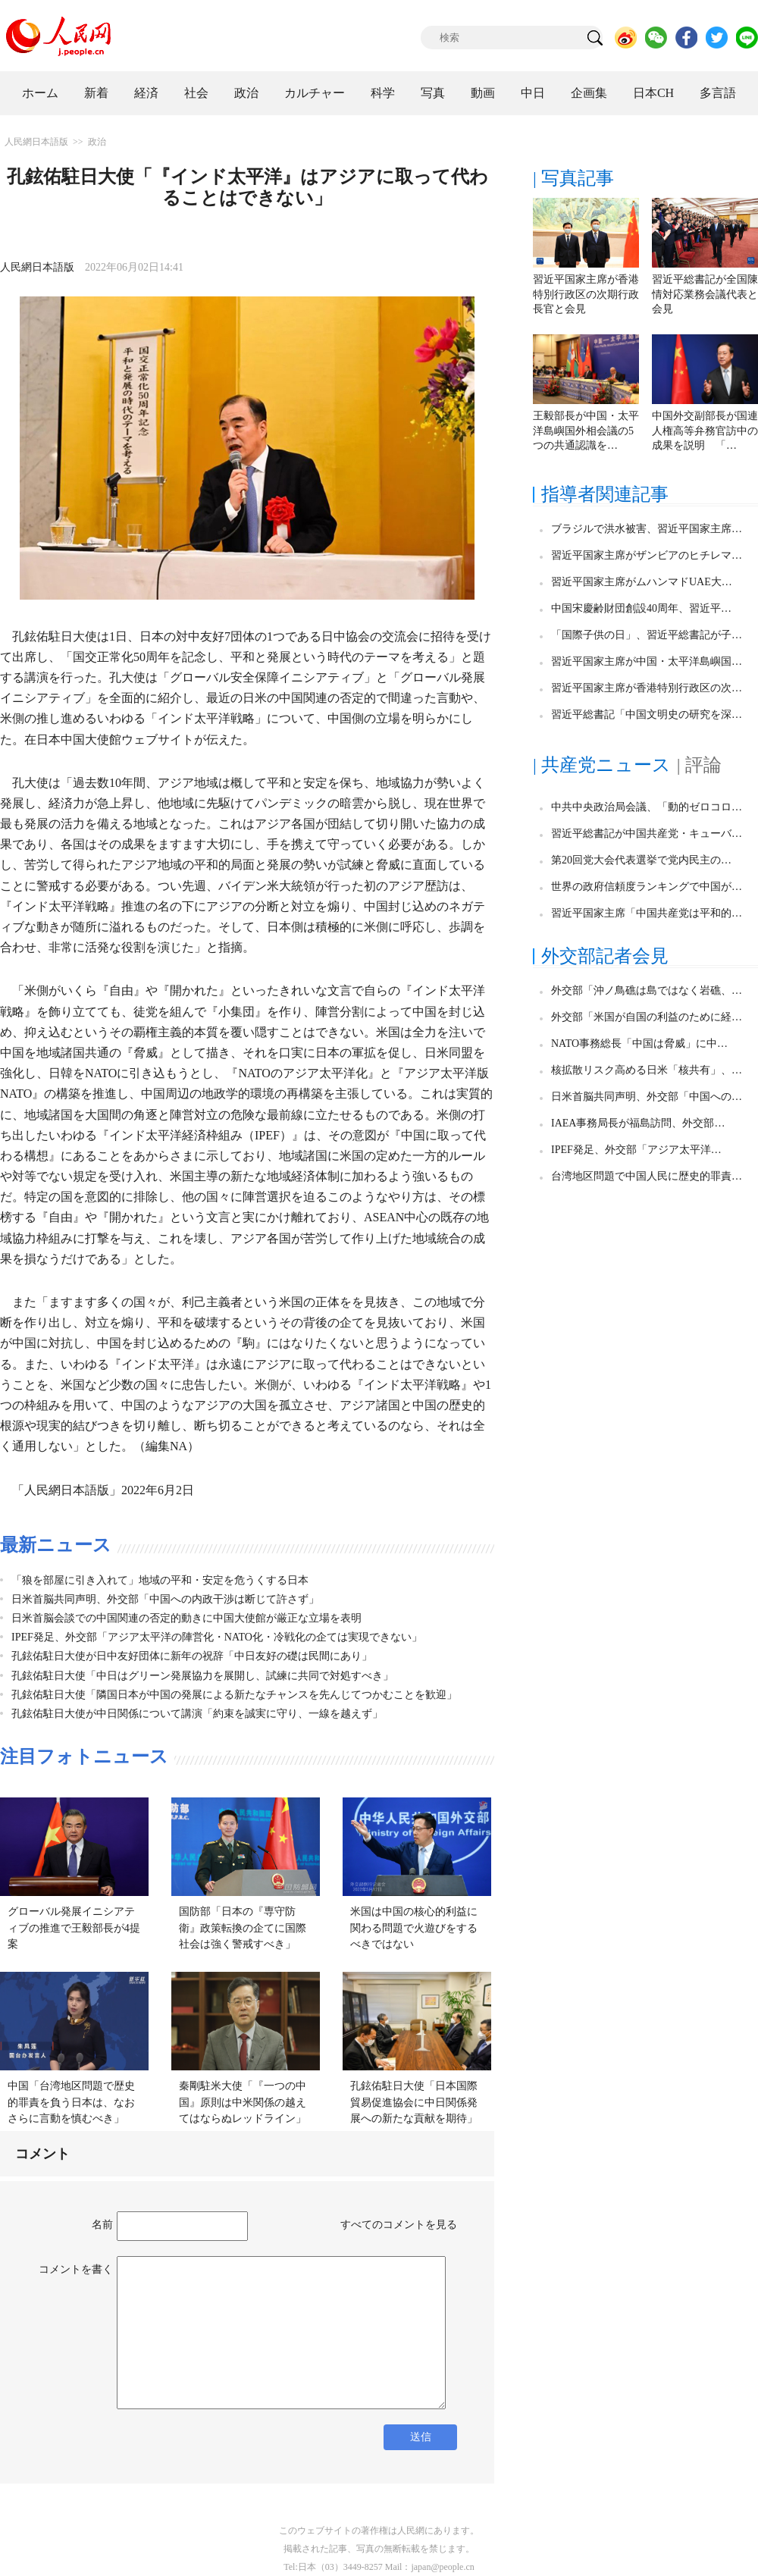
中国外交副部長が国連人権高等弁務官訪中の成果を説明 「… (705, 430)
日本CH (653, 92)
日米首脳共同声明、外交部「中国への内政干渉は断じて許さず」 (165, 1599)
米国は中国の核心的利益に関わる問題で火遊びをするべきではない (414, 1928)
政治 (246, 92)
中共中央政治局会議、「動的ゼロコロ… (646, 807)
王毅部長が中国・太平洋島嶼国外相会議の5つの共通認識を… (586, 430)
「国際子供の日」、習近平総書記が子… (646, 635)
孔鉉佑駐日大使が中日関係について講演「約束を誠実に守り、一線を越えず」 (197, 1713)
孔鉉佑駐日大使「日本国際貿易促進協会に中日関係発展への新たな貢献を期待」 (414, 2102)
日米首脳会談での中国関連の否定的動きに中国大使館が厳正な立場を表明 (186, 1618)
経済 (146, 92)
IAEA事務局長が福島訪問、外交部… (638, 1123)
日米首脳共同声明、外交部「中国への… (646, 1096)
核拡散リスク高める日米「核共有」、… (646, 1070)
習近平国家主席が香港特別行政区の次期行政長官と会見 (586, 294)
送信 (420, 2437)
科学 (383, 92)
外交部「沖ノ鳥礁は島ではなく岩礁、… (646, 990)
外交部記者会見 (605, 956)
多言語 (718, 92)
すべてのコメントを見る (398, 2224)
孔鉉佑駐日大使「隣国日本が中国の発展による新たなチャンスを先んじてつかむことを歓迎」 (234, 1694)
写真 (433, 92)
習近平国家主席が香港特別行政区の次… (646, 688)
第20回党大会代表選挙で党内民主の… (641, 860)
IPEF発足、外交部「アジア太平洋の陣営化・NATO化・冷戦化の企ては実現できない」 (216, 1637)
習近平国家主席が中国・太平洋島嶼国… (646, 661)
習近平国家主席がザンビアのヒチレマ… (646, 555)
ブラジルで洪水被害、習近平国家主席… (646, 528)
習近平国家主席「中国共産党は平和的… (646, 913)
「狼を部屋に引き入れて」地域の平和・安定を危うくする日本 (160, 1580)
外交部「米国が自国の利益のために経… (646, 1017)
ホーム (40, 92)
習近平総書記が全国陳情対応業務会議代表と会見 (705, 294)
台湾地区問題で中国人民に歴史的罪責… (646, 1176)
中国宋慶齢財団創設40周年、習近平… (641, 608)
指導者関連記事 (605, 494)
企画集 (589, 92)
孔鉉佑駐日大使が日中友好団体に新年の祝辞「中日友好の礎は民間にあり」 (191, 1656)
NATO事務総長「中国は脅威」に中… (639, 1043)
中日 (533, 92)
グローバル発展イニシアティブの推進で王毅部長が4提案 (74, 1928)
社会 (196, 92)
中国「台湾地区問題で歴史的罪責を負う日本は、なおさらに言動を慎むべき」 (71, 2102)
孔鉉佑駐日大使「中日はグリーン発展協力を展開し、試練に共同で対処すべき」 (202, 1675)
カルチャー (314, 92)
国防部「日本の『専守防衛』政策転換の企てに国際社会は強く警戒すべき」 (242, 1928)
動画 (483, 92)
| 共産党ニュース (602, 765)
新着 (96, 92)
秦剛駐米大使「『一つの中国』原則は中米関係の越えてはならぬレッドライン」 (242, 2102)
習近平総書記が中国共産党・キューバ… (646, 833)
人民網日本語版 (36, 141)
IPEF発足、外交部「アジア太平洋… (636, 1149)
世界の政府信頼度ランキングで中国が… (646, 886)
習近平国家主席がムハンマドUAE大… (641, 582)
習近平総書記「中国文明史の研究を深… (646, 714)
